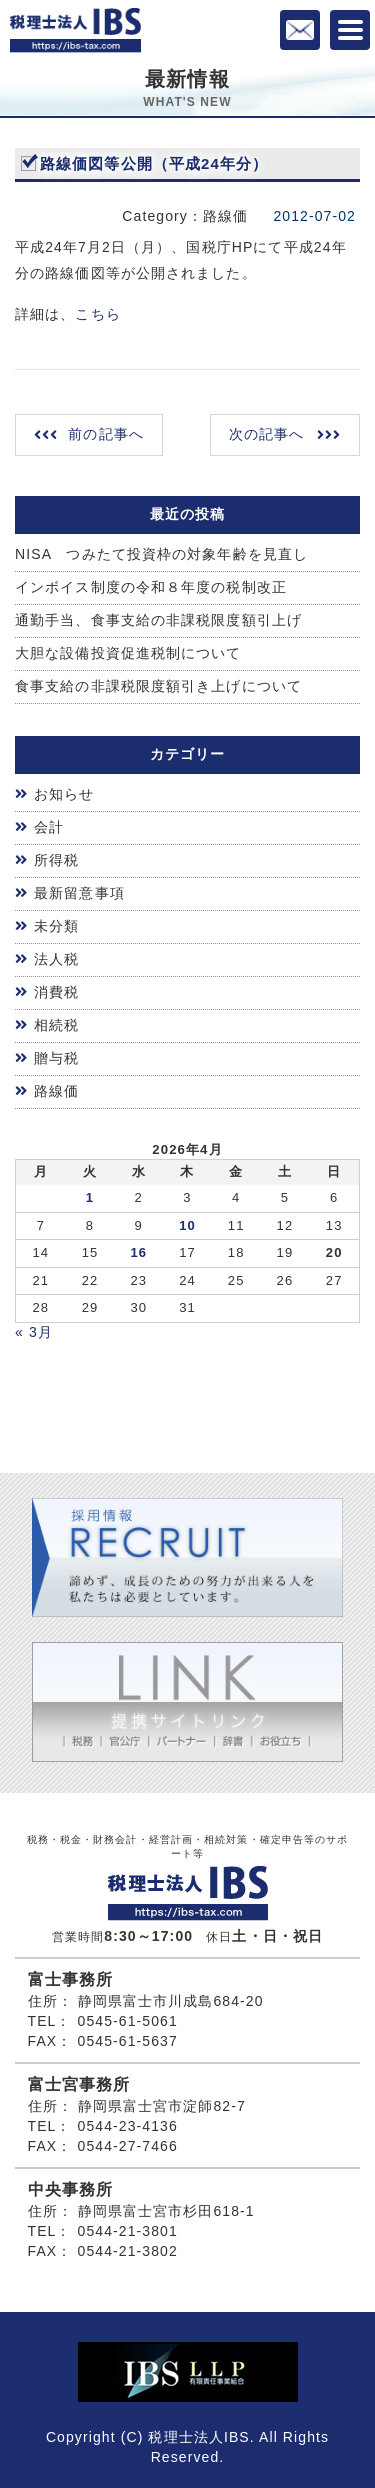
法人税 (56, 959)
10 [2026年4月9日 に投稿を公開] (187, 1225)
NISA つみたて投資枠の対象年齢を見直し (161, 554)
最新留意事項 (79, 893)
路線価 (56, 1091)
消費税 (56, 992)
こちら (97, 314)
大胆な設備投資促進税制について (128, 653)
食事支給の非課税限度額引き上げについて (158, 686)
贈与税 (56, 1058)
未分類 (56, 926)
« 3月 (34, 1332)
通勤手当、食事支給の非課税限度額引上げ (158, 620)
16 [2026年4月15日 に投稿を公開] (138, 1252)
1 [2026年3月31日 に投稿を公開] (90, 1197)
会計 (49, 827)
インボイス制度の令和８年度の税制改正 (151, 587)
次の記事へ (267, 434)
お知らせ (64, 794)
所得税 (56, 860)
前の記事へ (106, 434)
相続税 (56, 1025)
